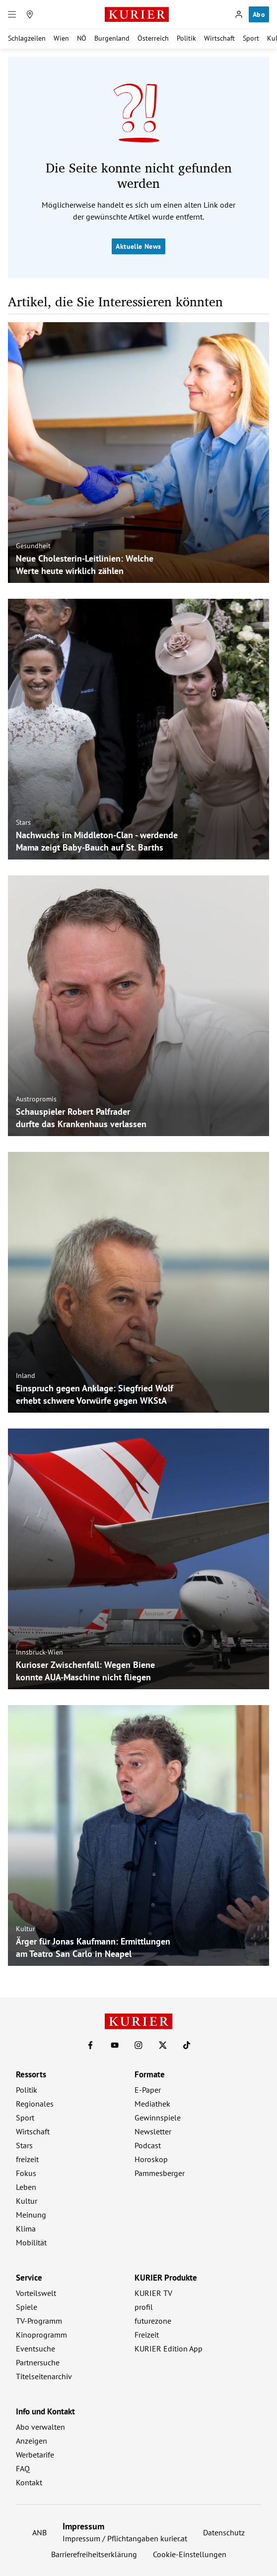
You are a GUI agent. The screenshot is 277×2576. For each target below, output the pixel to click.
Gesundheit (33, 546)
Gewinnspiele (158, 2117)
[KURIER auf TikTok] (187, 2045)
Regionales (35, 2104)
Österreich (153, 38)
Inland (25, 1375)
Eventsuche (35, 2348)
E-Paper (148, 2090)
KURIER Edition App (169, 2348)
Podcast (148, 2145)
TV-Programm (39, 2321)
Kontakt (29, 2482)
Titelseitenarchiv (44, 2376)
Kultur (25, 1929)
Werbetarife (35, 2455)
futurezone (153, 2321)
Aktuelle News (138, 246)
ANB (39, 2532)
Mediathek (152, 2104)
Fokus (26, 2173)
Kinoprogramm (41, 2335)
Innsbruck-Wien (39, 1652)
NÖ (81, 38)
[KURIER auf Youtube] (115, 2045)
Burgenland (112, 38)
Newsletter (153, 2131)
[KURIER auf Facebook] (90, 2045)
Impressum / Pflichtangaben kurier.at (125, 2538)
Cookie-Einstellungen (189, 2554)
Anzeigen (31, 2441)
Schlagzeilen (27, 38)
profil (144, 2307)
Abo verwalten (40, 2427)
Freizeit (147, 2335)
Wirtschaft (219, 38)
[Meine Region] (30, 14)
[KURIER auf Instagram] (138, 2045)
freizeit (27, 2159)
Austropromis (36, 1099)
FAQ (23, 2468)
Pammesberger (160, 2173)
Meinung (31, 2215)
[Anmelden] (239, 14)
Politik (186, 38)
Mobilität (31, 2242)
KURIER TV (153, 2293)
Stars (23, 822)
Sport (251, 38)
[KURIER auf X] (163, 2045)
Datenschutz (224, 2532)
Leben (26, 2187)
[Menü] (12, 14)
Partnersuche (38, 2362)
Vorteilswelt (36, 2293)
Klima (26, 2228)
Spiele (26, 2307)
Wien (61, 38)
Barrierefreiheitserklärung (94, 2554)
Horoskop (151, 2159)
